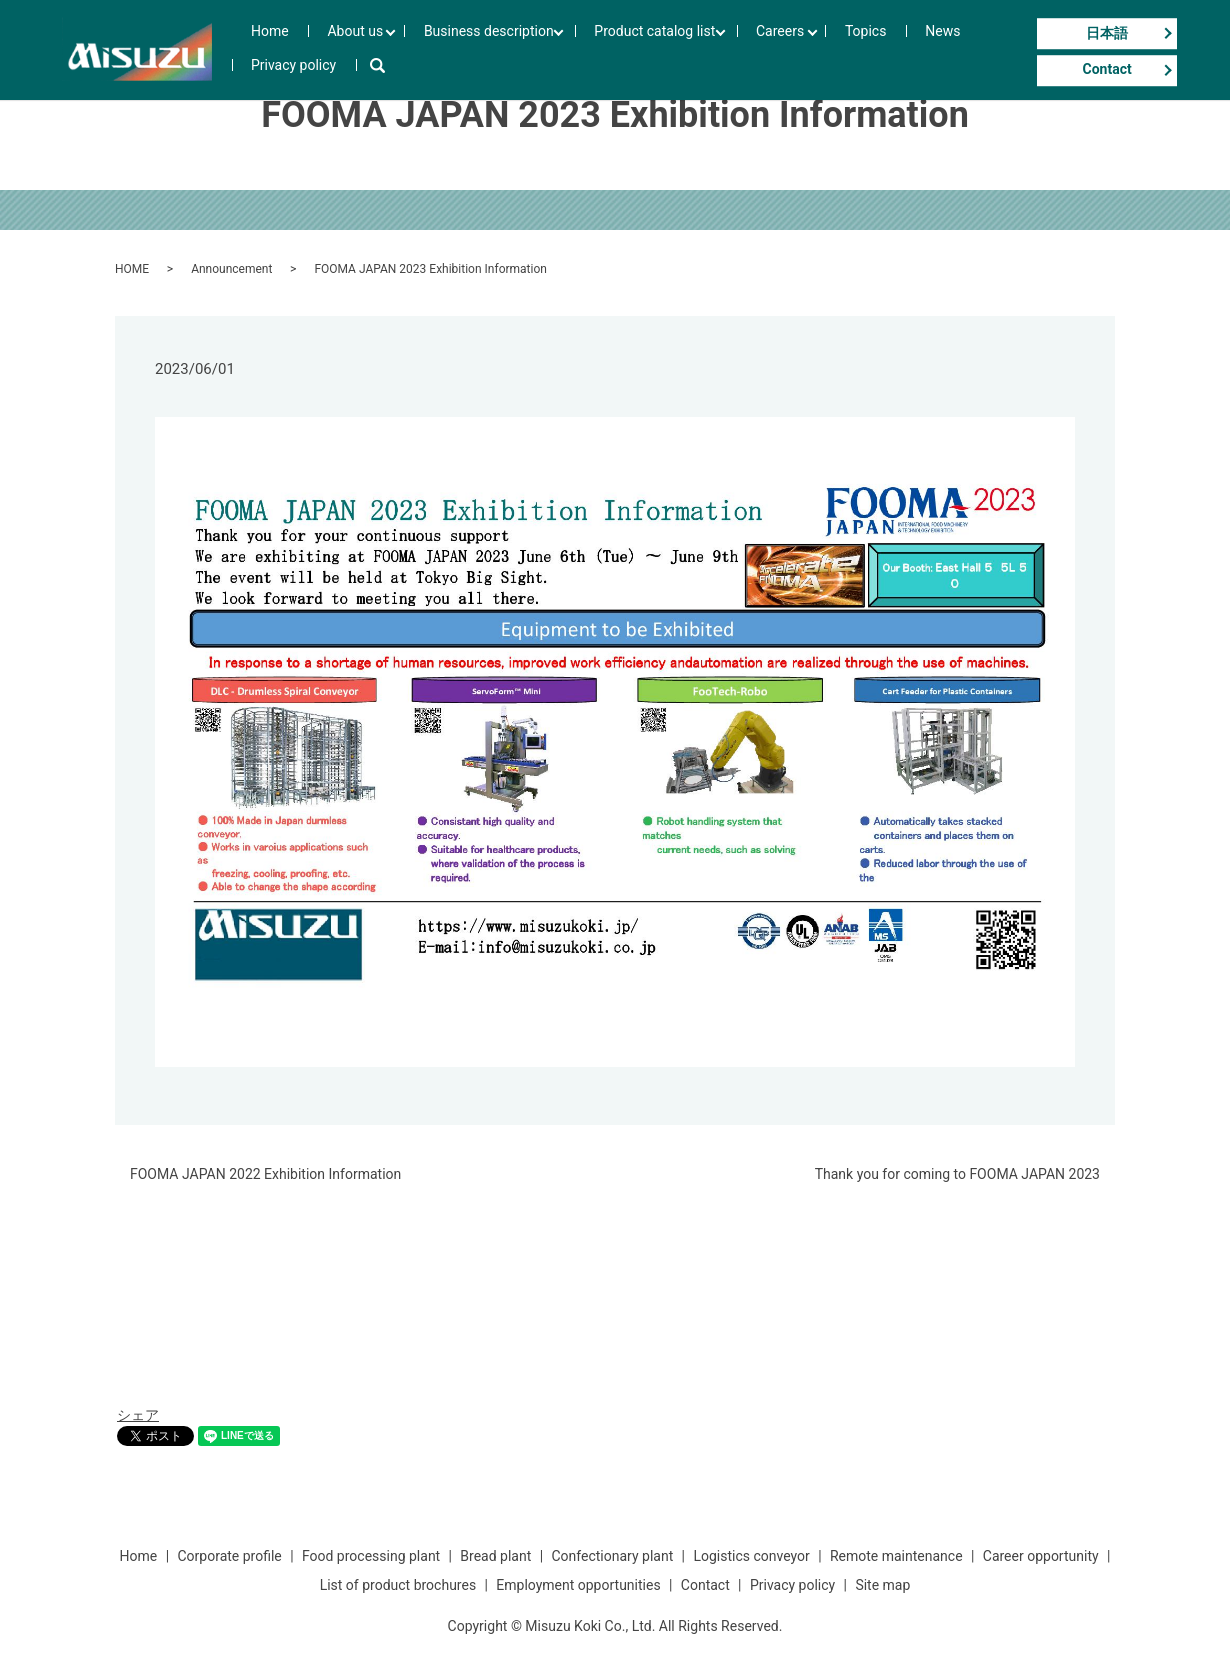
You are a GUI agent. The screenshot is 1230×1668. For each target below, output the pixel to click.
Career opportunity (1041, 1556)
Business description (466, 50)
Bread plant (495, 1556)
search (1011, 50)
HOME (132, 269)
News (865, 50)
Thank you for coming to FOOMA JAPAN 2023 (957, 1174)
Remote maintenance (896, 1556)
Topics (812, 50)
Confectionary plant (612, 1556)
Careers (737, 50)
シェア (138, 1415)
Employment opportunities (578, 1585)
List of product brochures (398, 1585)
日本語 (1107, 33)
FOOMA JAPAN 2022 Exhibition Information (265, 1174)
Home (282, 50)
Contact (1107, 70)
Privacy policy (939, 50)
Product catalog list (621, 50)
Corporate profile (229, 1556)
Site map (882, 1585)
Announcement (231, 269)
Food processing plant (371, 1556)
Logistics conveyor (751, 1556)
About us (342, 50)
